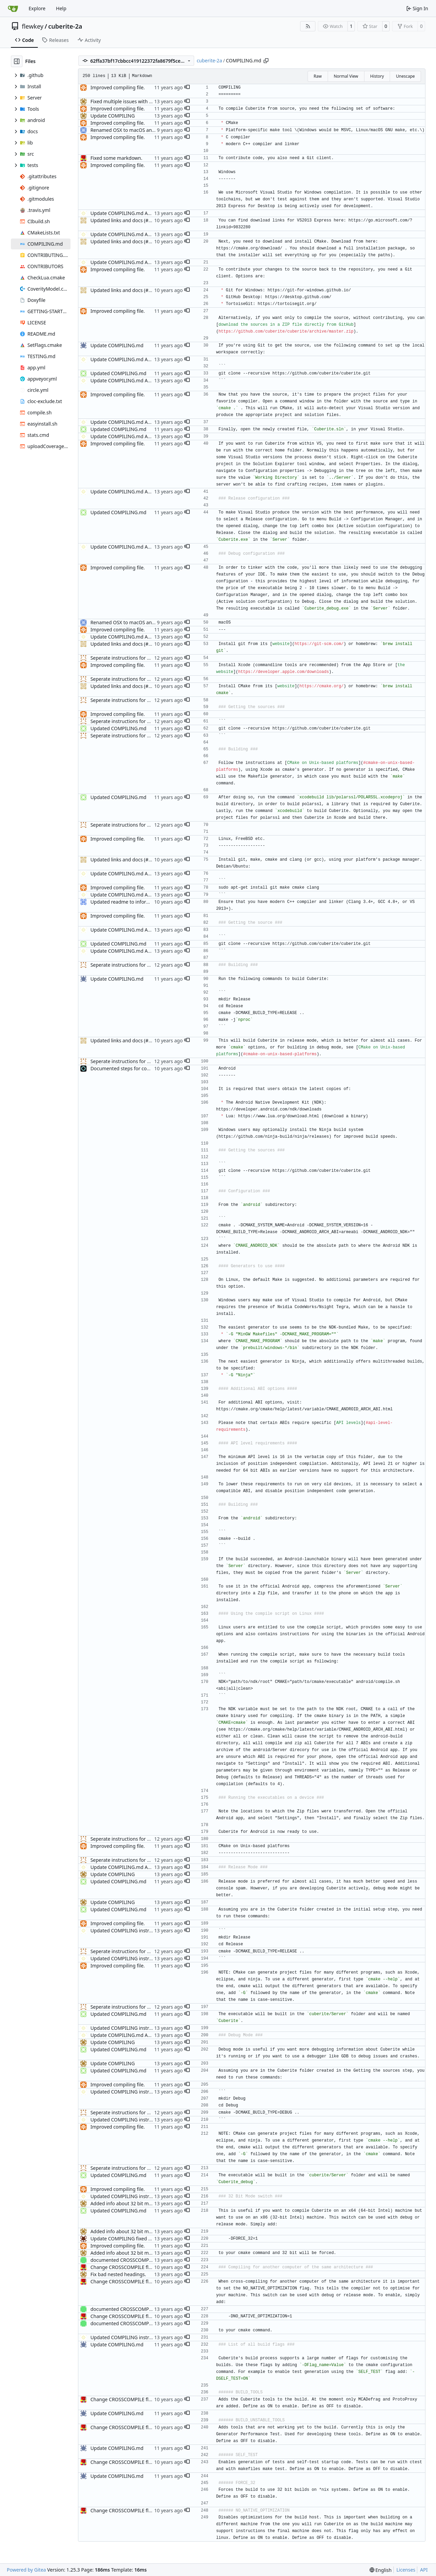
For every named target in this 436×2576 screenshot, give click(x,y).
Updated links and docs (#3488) (125, 220)
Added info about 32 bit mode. (124, 2203)
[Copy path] (266, 60)
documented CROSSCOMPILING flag (130, 2260)
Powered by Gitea (26, 2569)
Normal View (346, 76)
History (377, 76)
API (423, 2569)
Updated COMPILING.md (118, 373)
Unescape (405, 76)
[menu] (381, 2570)
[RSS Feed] (308, 26)
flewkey (32, 26)
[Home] (12, 8)
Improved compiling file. (117, 87)
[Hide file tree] (16, 61)
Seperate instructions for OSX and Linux (134, 658)
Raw (318, 76)
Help (61, 8)
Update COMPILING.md (116, 345)
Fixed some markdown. (116, 158)
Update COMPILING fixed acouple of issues (138, 2238)
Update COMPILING (112, 115)
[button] (187, 87)
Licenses (406, 2569)
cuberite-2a (65, 26)
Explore (37, 8)
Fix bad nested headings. (118, 2274)
